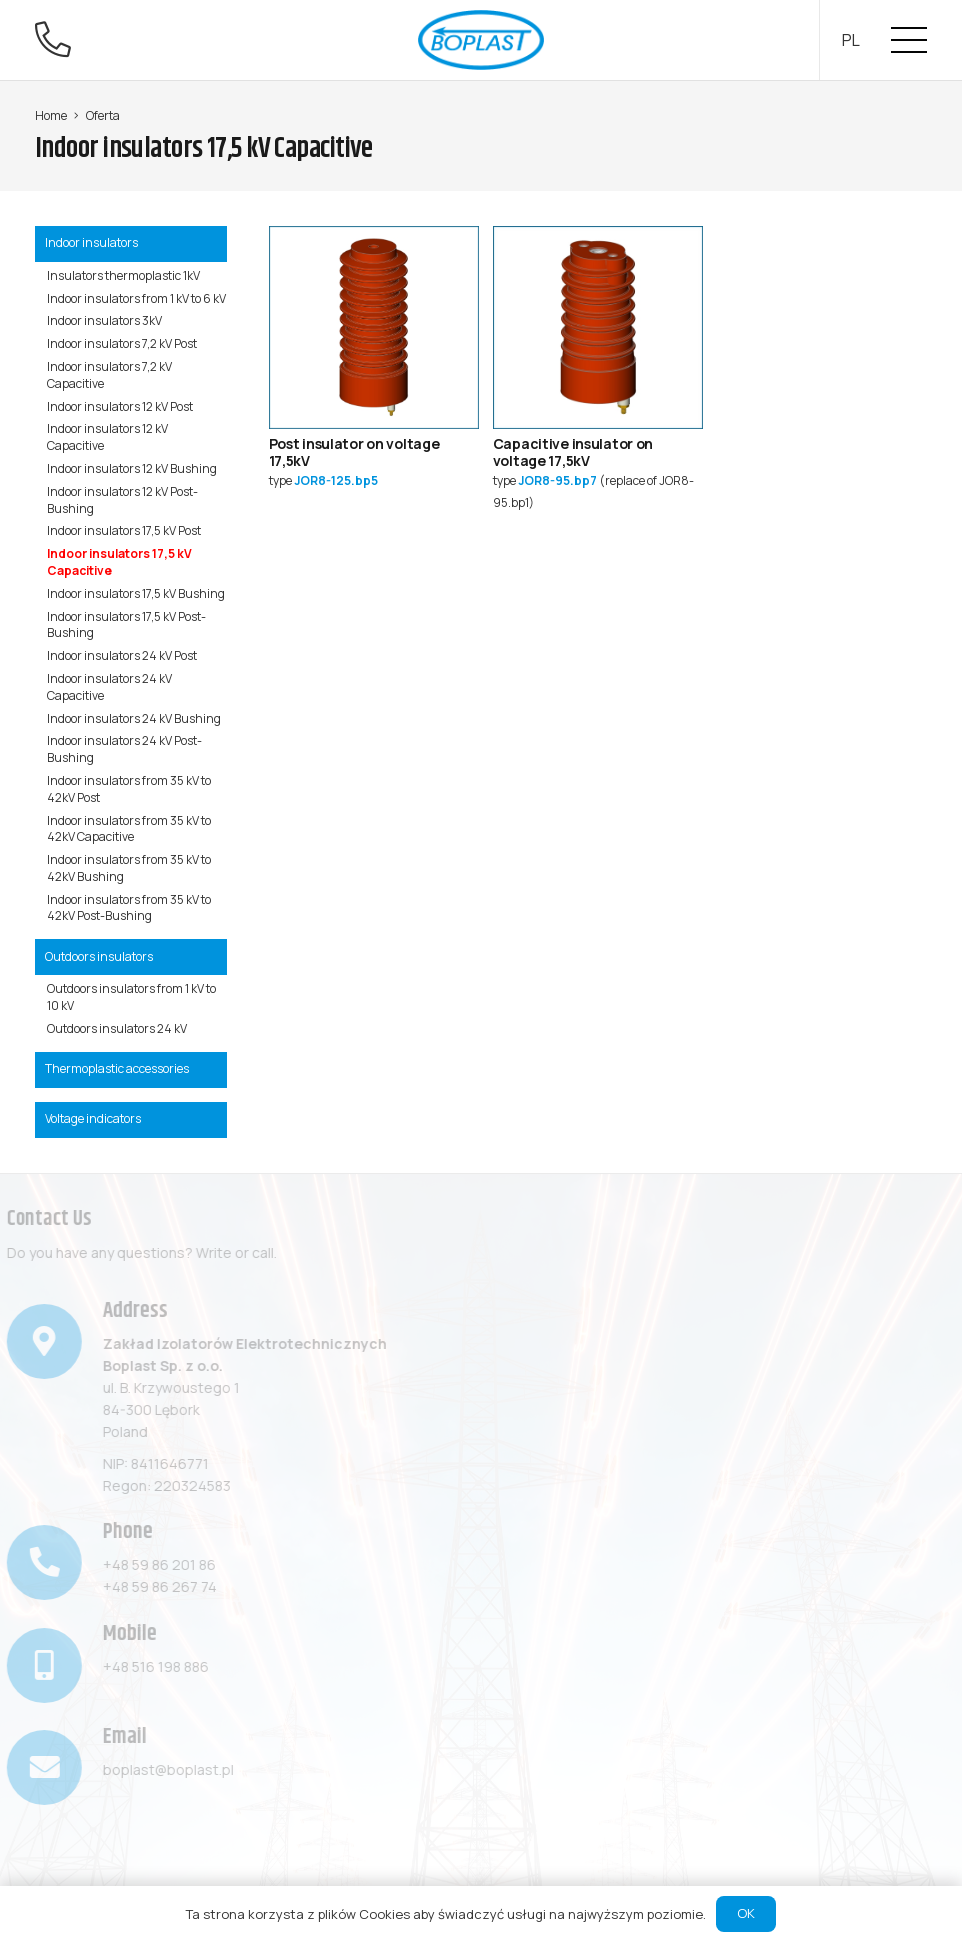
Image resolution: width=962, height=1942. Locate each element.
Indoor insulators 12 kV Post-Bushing (122, 500)
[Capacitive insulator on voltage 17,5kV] (598, 236)
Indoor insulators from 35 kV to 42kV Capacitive (129, 829)
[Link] (480, 40)
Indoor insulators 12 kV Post (120, 406)
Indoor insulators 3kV (104, 320)
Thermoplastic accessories (117, 1068)
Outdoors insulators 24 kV (117, 1028)
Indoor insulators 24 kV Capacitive (109, 687)
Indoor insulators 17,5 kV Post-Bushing (126, 625)
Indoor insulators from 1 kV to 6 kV (136, 298)
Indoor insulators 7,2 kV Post (122, 343)
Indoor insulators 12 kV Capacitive (107, 437)
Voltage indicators (93, 1118)
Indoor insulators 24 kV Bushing (134, 718)
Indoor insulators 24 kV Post (122, 655)
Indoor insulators (91, 242)
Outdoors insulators (99, 956)
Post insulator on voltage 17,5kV (354, 452)
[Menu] (909, 40)
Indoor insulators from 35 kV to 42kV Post (129, 789)
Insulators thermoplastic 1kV (123, 275)
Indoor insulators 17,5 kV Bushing (136, 593)
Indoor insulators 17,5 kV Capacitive (119, 562)
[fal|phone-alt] (60, 39)
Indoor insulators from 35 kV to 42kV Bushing (129, 868)
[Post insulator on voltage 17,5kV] (374, 236)
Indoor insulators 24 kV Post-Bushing (124, 749)
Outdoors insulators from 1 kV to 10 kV (131, 997)
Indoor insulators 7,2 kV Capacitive (109, 375)
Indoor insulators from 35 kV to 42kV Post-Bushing (129, 908)
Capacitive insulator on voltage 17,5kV (573, 452)
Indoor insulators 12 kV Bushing (132, 468)
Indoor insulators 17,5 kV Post (124, 530)
